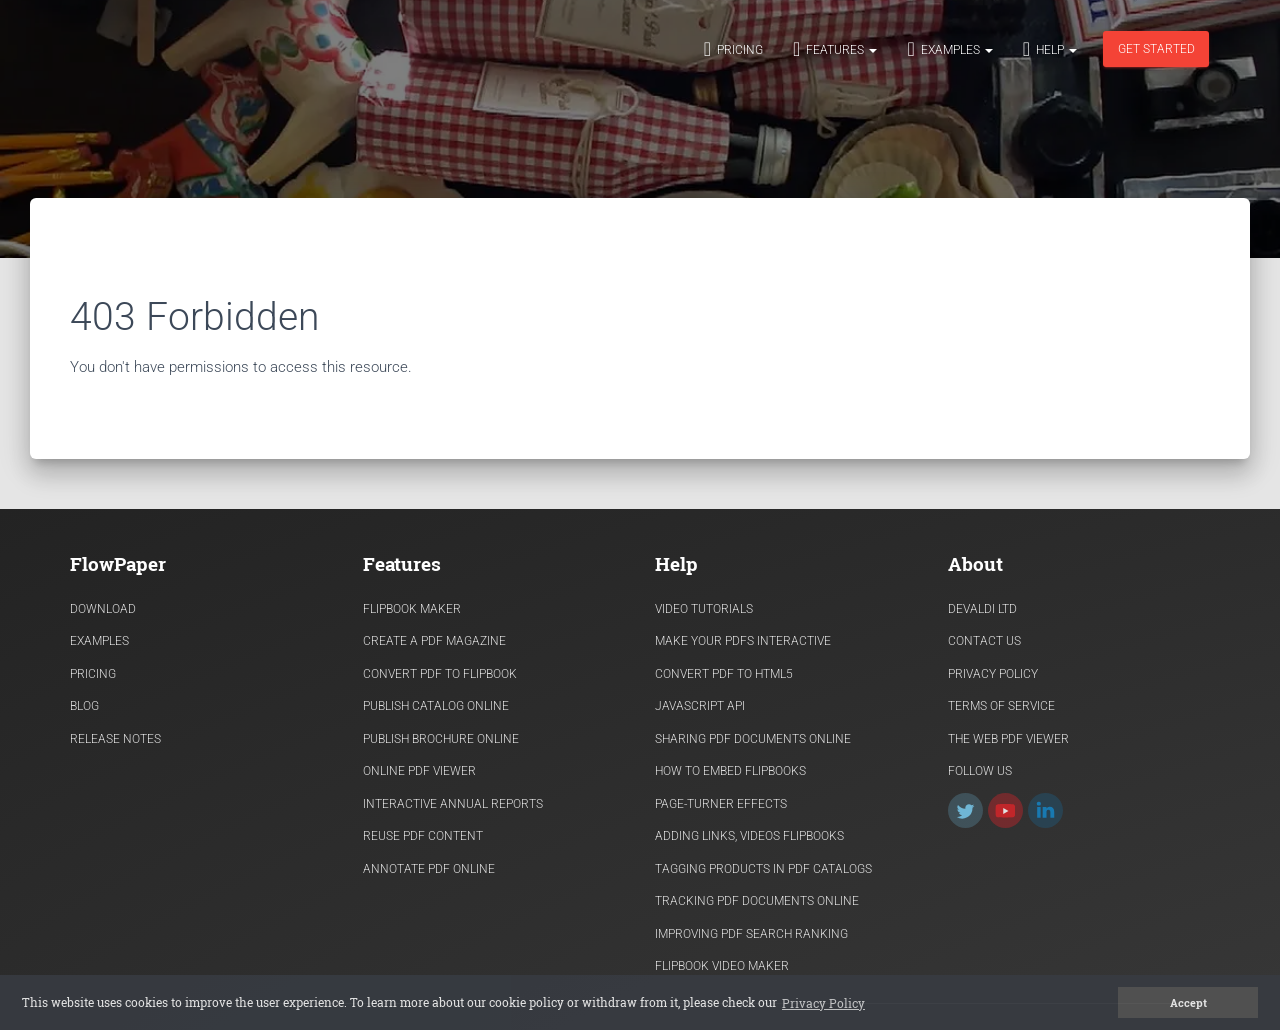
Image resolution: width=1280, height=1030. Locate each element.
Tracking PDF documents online (757, 901)
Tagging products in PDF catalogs (763, 869)
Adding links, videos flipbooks (749, 836)
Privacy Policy (993, 674)
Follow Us (980, 771)
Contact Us (984, 641)
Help (1050, 49)
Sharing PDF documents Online (753, 739)
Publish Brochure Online (441, 739)
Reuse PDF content (423, 836)
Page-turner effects (721, 804)
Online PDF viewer (419, 771)
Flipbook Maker (412, 609)
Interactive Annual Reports (453, 804)
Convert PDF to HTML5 (724, 674)
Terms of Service (1001, 706)
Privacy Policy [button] (823, 1003)
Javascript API (700, 706)
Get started (1156, 49)
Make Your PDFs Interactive (743, 641)
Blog (84, 706)
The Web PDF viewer (1008, 739)
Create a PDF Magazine (434, 641)
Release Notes (115, 739)
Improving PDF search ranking (751, 934)
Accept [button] (1188, 1003)
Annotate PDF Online (429, 869)
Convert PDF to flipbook (440, 674)
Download (103, 609)
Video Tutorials (704, 609)
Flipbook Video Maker (722, 966)
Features (835, 49)
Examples (949, 49)
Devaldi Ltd (982, 609)
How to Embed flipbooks (730, 771)
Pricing (733, 49)
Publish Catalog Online (436, 706)
